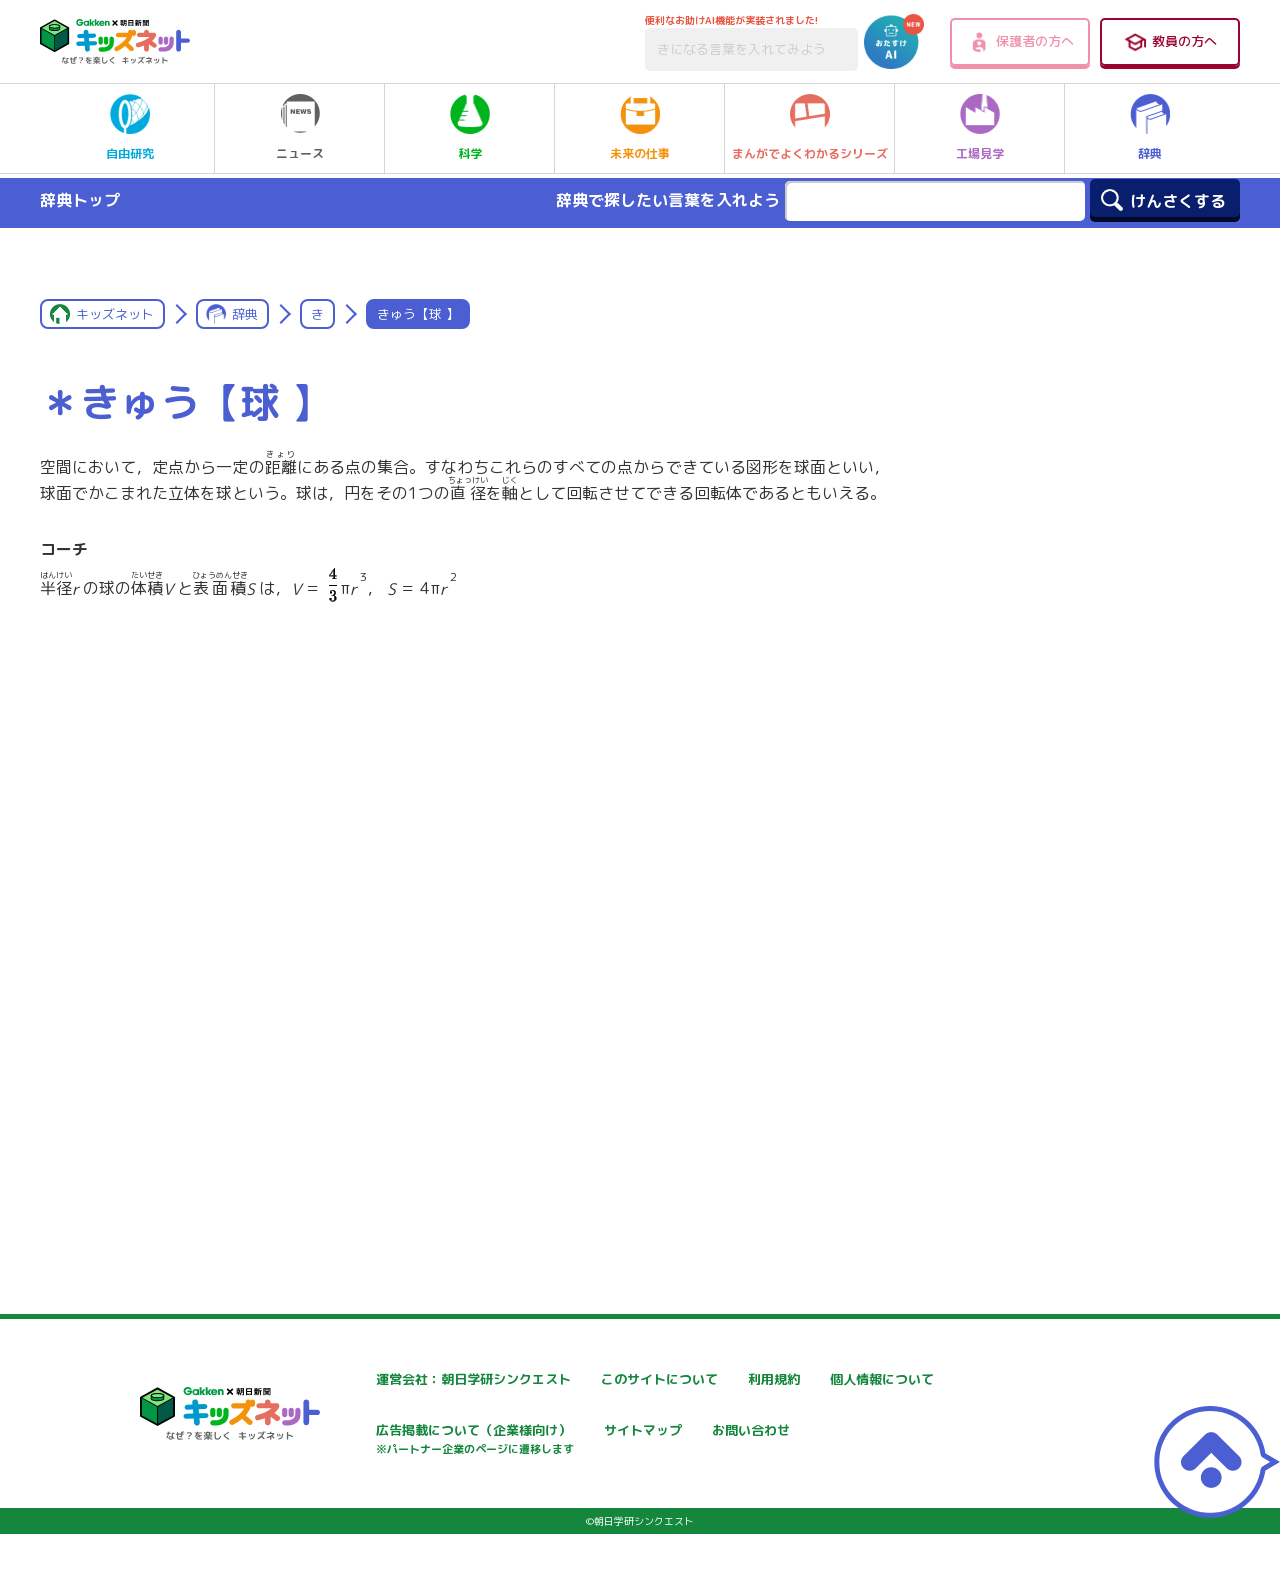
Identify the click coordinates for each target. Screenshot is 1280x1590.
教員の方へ (1170, 42)
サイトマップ (836, 1432)
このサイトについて (617, 1379)
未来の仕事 (640, 128)
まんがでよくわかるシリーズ (810, 128)
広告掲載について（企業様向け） (659, 1442)
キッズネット (115, 314)
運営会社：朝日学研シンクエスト (419, 1379)
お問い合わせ (356, 1502)
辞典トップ (80, 200)
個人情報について (370, 1432)
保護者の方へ (1020, 42)
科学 (470, 128)
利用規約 (822, 1379)
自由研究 (130, 128)
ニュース (300, 128)
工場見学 (980, 128)
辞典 (1150, 128)
